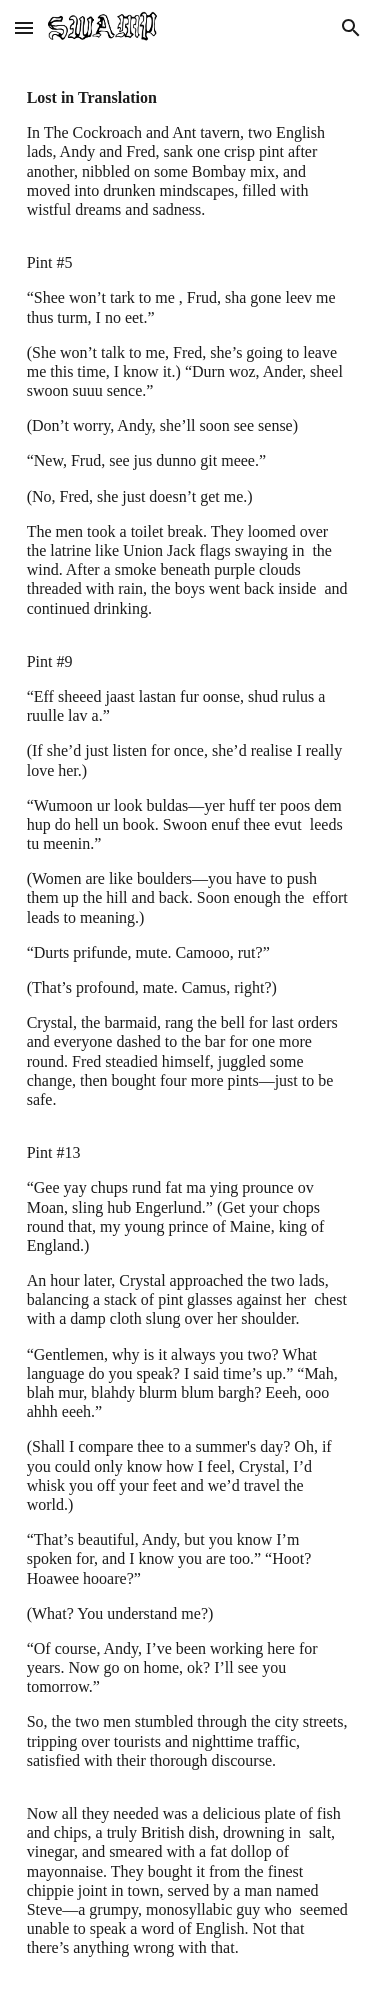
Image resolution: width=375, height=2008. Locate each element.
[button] (24, 27)
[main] (188, 1032)
